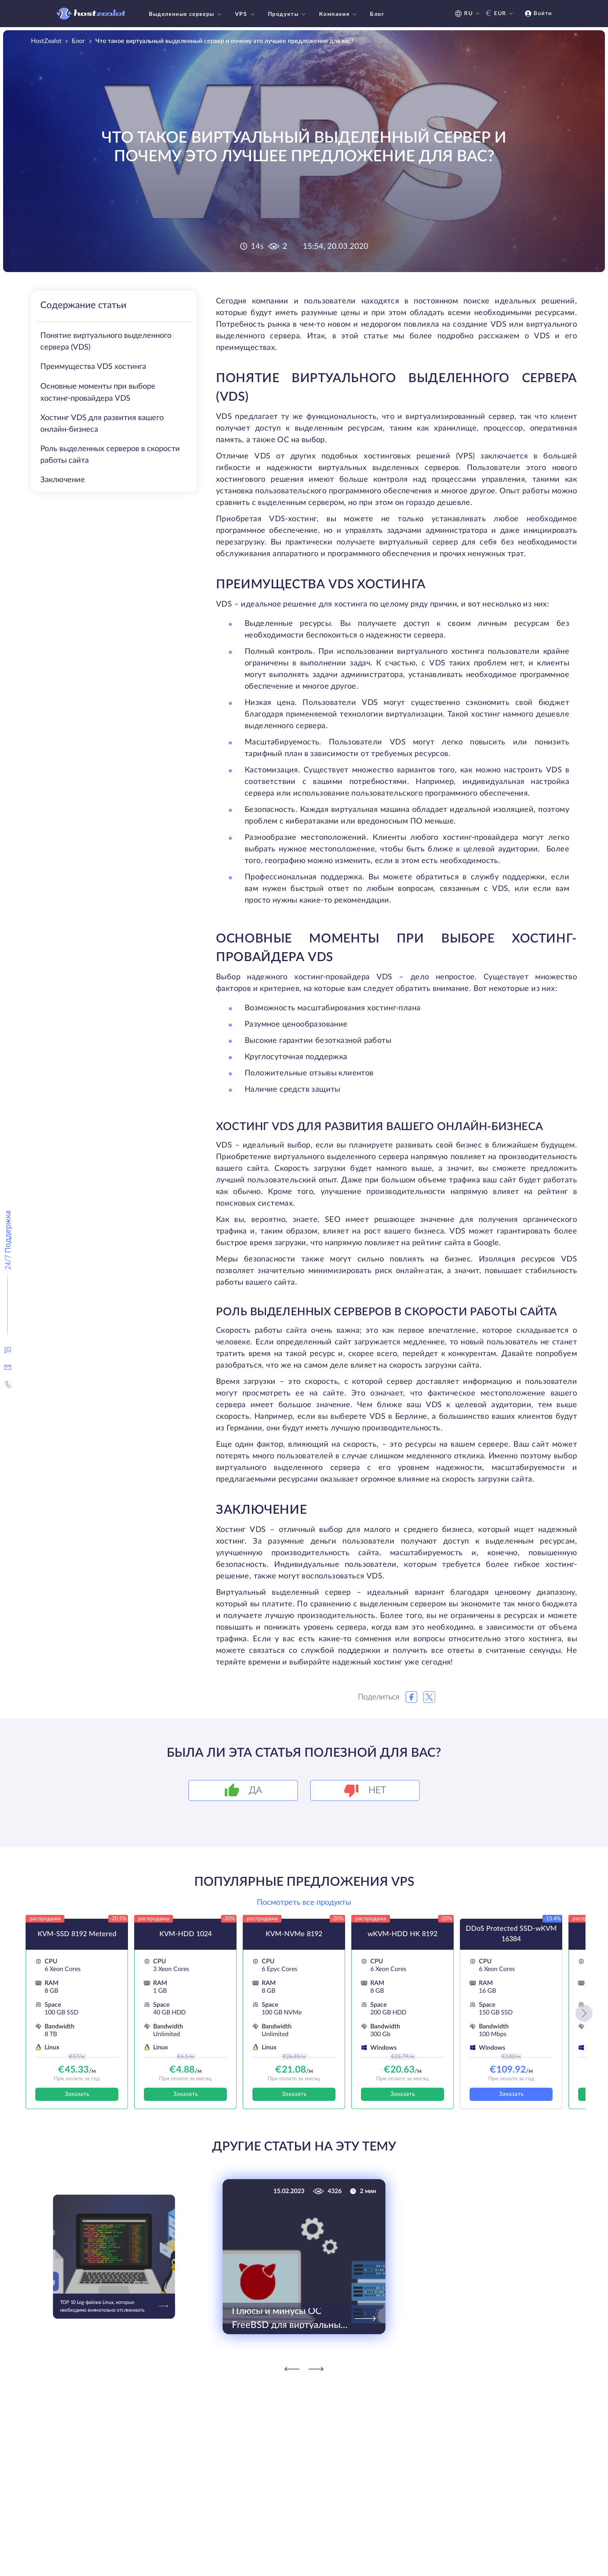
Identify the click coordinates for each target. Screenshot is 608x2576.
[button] (583, 2013)
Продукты (288, 14)
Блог (377, 14)
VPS (245, 14)
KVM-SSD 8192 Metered (77, 1934)
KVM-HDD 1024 (185, 1934)
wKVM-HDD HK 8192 (402, 1934)
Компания (338, 14)
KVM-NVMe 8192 (294, 1934)
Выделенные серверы (186, 14)
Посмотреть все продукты (304, 1902)
